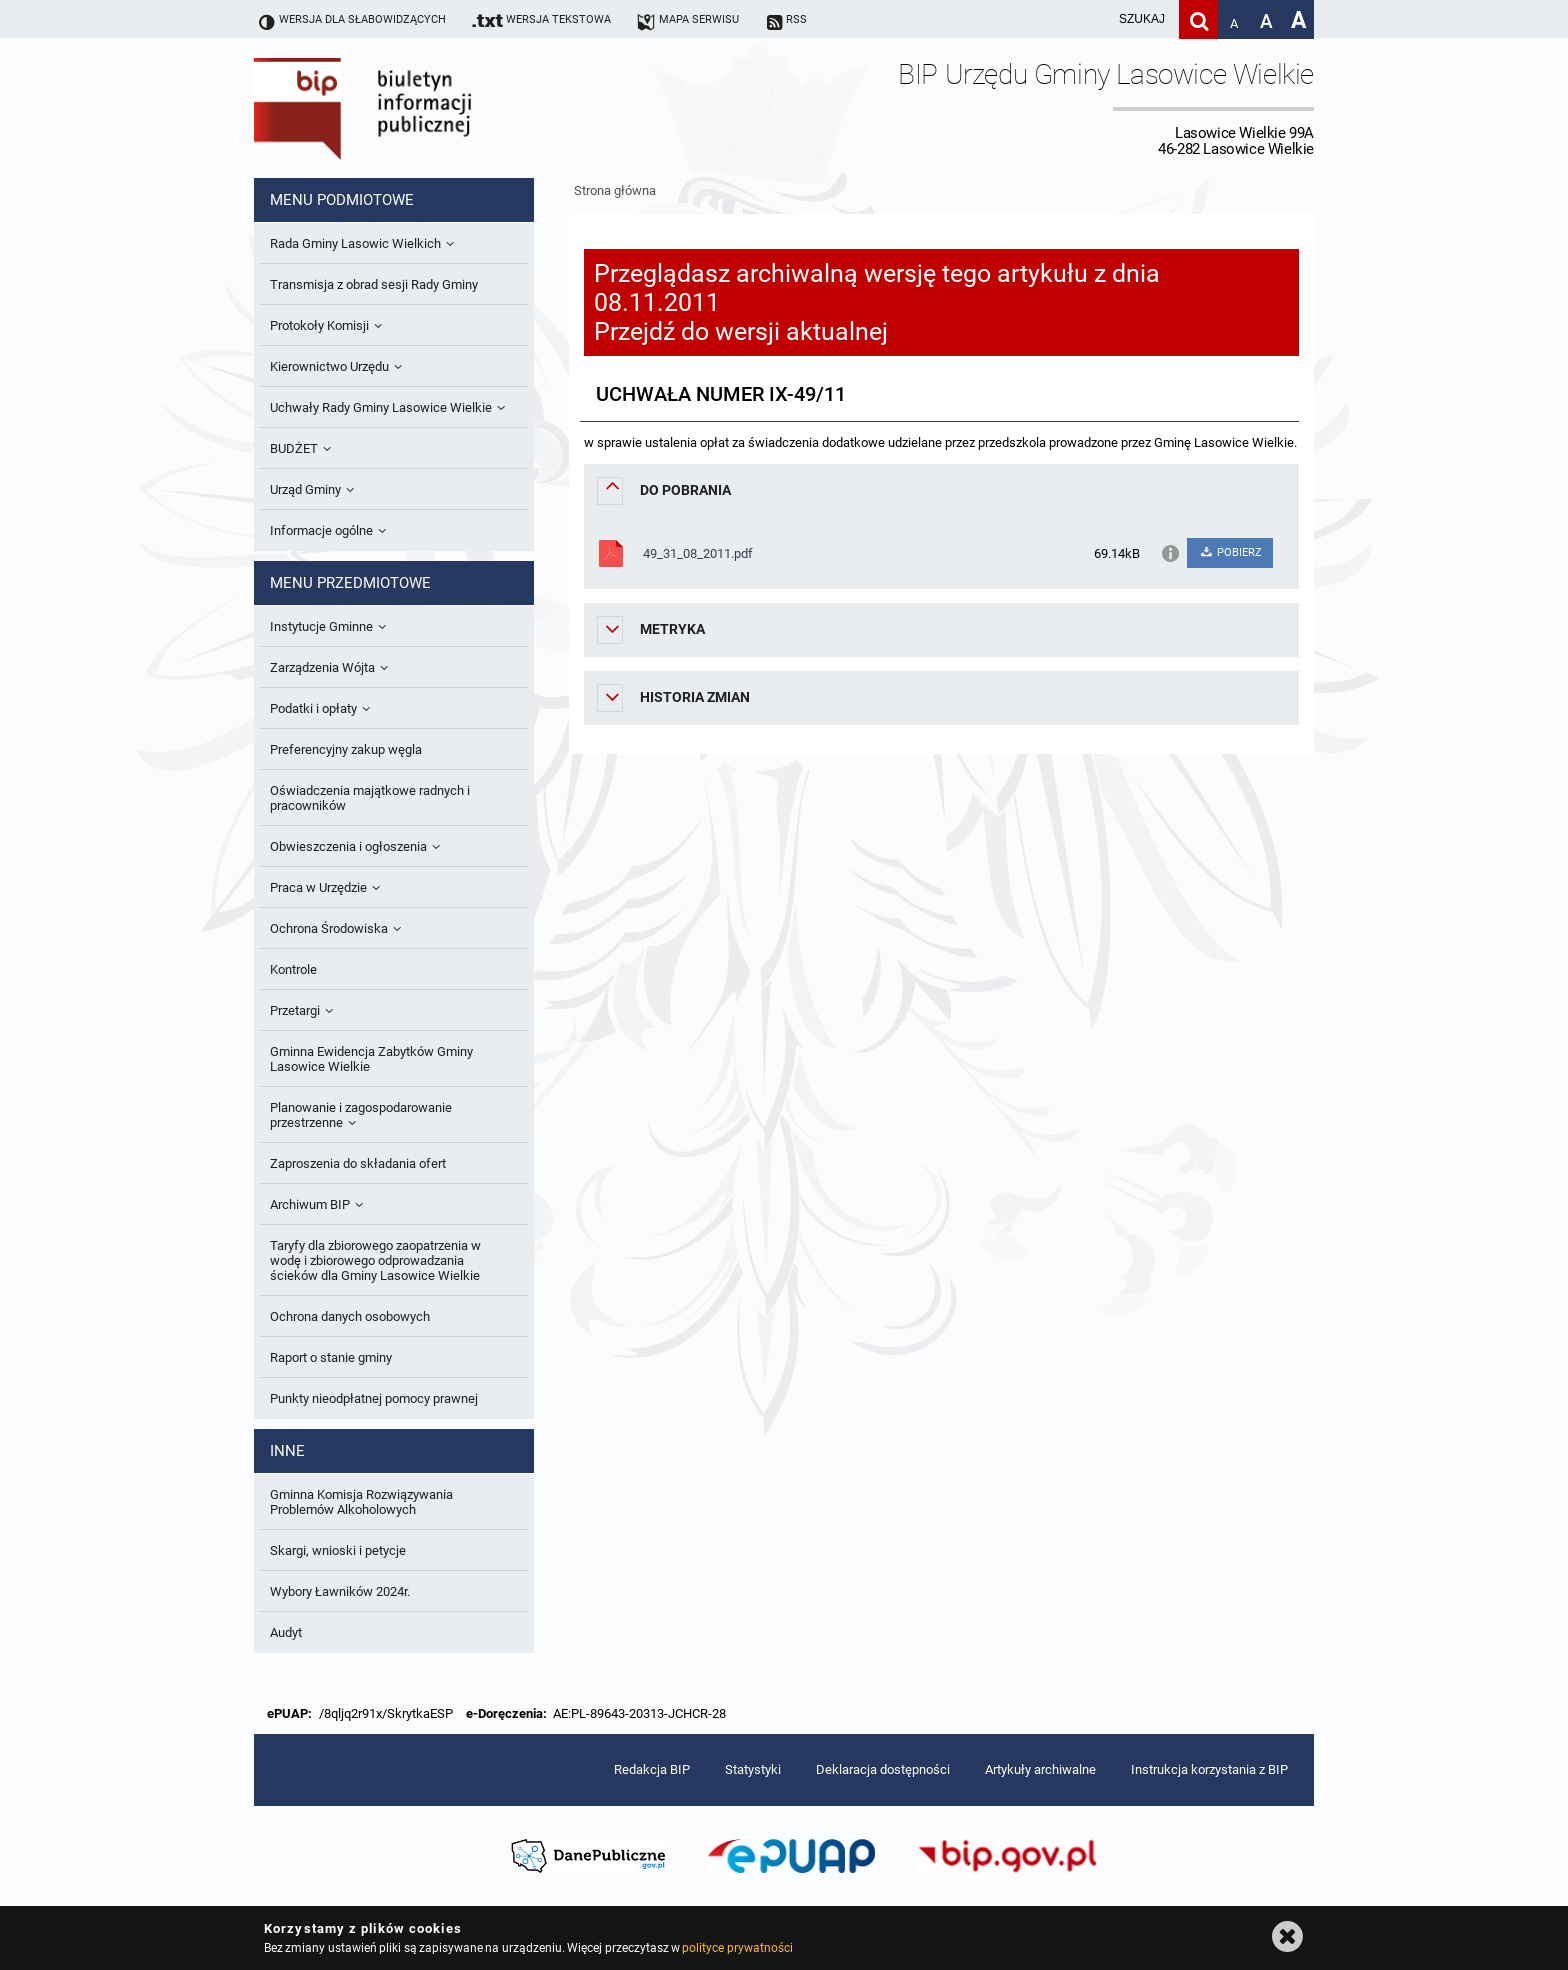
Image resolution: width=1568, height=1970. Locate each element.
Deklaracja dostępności (883, 1769)
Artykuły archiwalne (1040, 1769)
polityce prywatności (737, 1948)
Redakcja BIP (652, 1769)
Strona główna (615, 190)
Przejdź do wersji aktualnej (741, 331)
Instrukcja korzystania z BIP (1209, 1769)
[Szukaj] (1198, 19)
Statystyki (753, 1769)
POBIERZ (1229, 552)
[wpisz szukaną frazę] (1092, 19)
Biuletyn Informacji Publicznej (419, 108)
